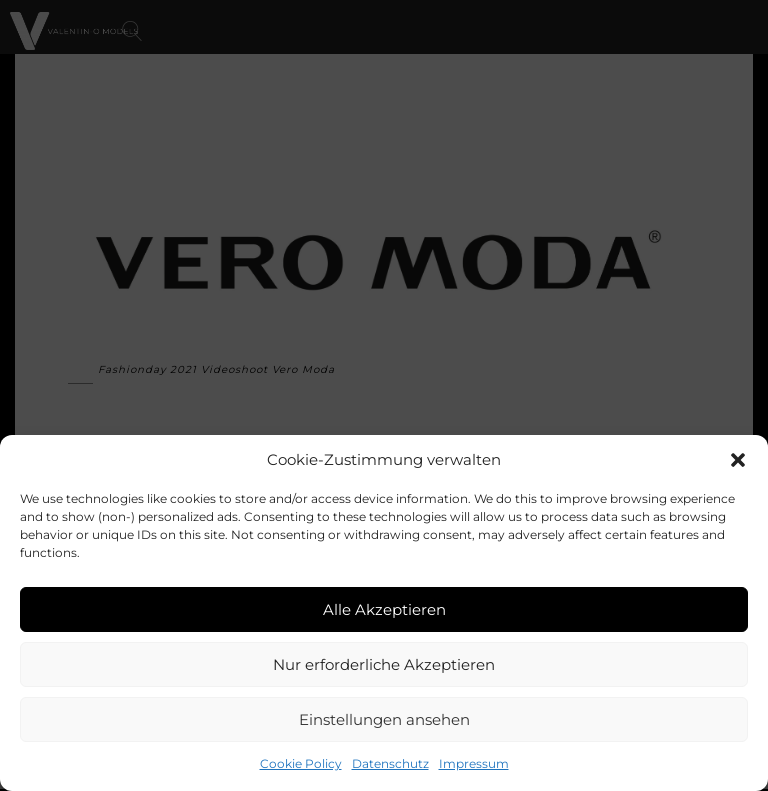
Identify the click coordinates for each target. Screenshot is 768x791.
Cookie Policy (301, 763)
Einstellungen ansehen (384, 719)
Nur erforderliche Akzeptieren (384, 664)
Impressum (474, 763)
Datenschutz (390, 763)
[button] (738, 460)
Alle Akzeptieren (384, 609)
